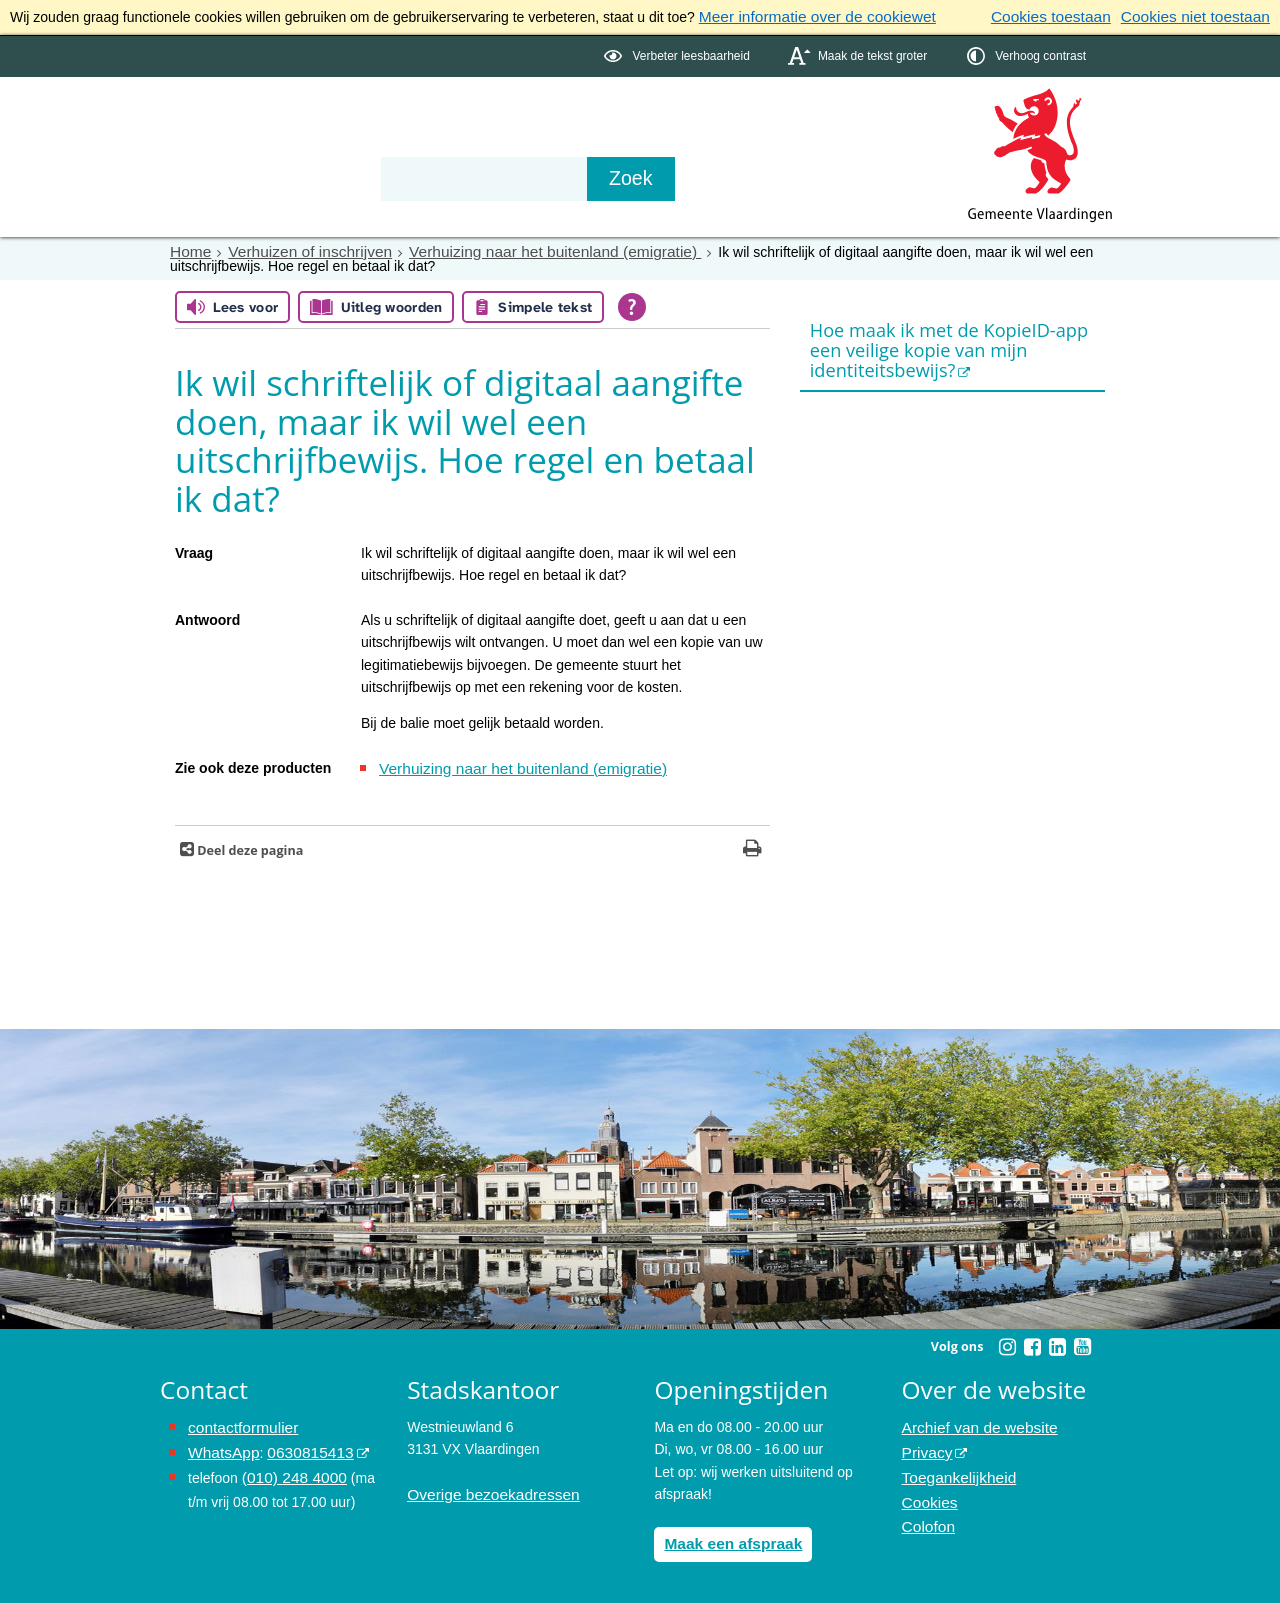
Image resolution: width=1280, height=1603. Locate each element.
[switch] (678, 53)
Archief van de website (972, 1421)
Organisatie (466, 142)
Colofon (926, 1510)
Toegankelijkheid (954, 1466)
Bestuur (346, 142)
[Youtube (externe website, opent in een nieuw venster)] (1082, 1340)
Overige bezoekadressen (485, 1488)
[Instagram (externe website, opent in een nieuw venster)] (1007, 1340)
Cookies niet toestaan (1202, 16)
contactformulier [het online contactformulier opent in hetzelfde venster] (238, 1421)
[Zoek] (854, 176)
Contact (586, 142)
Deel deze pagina (248, 843)
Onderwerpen (218, 142)
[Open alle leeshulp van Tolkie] (632, 303)
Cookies (927, 1488)
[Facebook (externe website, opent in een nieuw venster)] (1032, 1340)
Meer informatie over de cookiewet (806, 16)
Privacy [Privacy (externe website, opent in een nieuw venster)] (925, 1443)
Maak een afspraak (726, 1536)
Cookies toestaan (1071, 16)
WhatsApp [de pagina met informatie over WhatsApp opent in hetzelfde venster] (220, 1443)
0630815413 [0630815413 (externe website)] (299, 1443)
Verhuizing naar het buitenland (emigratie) (521, 248)
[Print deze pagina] (752, 843)
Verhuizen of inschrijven (298, 248)
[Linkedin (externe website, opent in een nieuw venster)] (1057, 1340)
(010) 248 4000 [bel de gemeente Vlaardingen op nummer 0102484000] (289, 1466)
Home (188, 248)
